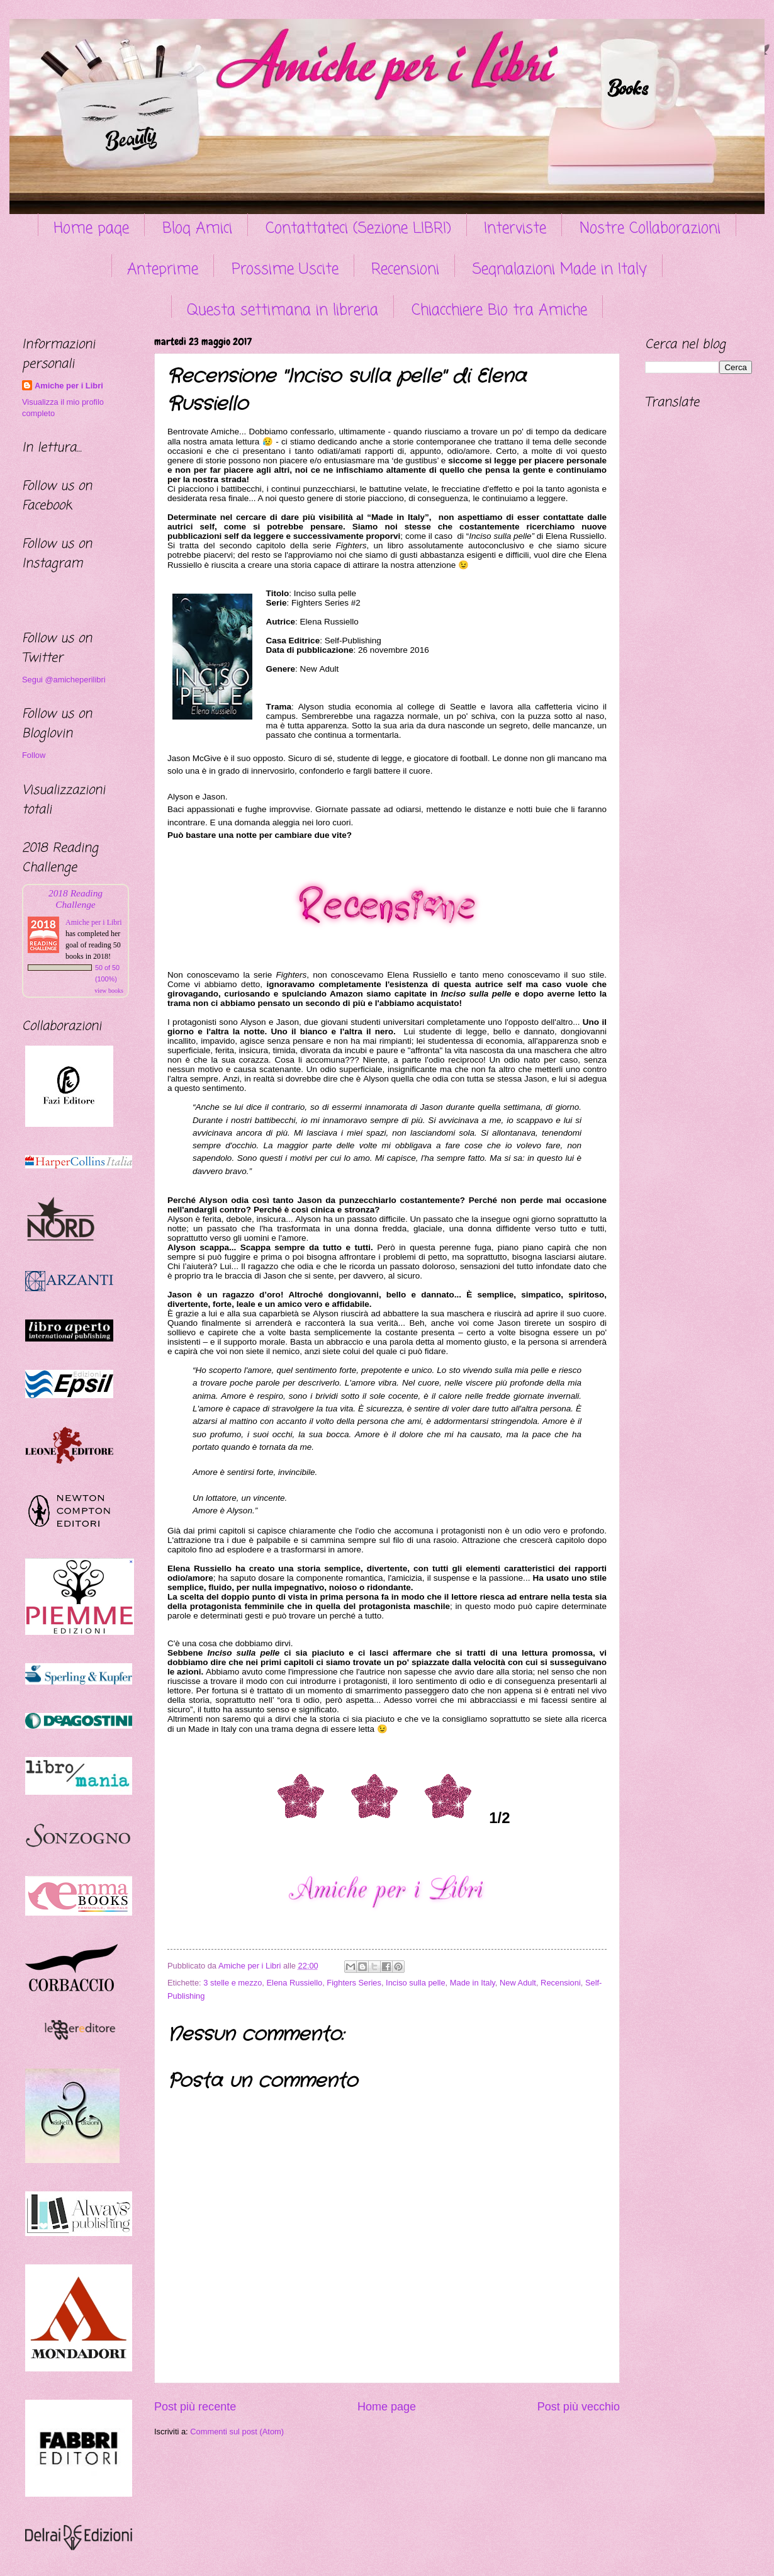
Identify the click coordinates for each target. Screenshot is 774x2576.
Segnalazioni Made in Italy (560, 269)
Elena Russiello (294, 1982)
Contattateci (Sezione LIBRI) (358, 228)
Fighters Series (354, 1982)
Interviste (515, 228)
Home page (91, 228)
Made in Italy (472, 1982)
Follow (33, 755)
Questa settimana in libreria (282, 310)
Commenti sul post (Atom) (237, 2431)
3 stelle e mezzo (232, 1982)
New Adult (518, 1982)
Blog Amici (197, 228)
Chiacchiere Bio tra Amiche (499, 310)
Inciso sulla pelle (415, 1982)
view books (108, 990)
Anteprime (162, 269)
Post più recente (195, 2406)
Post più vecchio (578, 2406)
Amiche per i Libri (69, 385)
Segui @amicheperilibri (64, 679)
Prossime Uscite (285, 269)
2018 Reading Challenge (75, 899)
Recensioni (405, 269)
